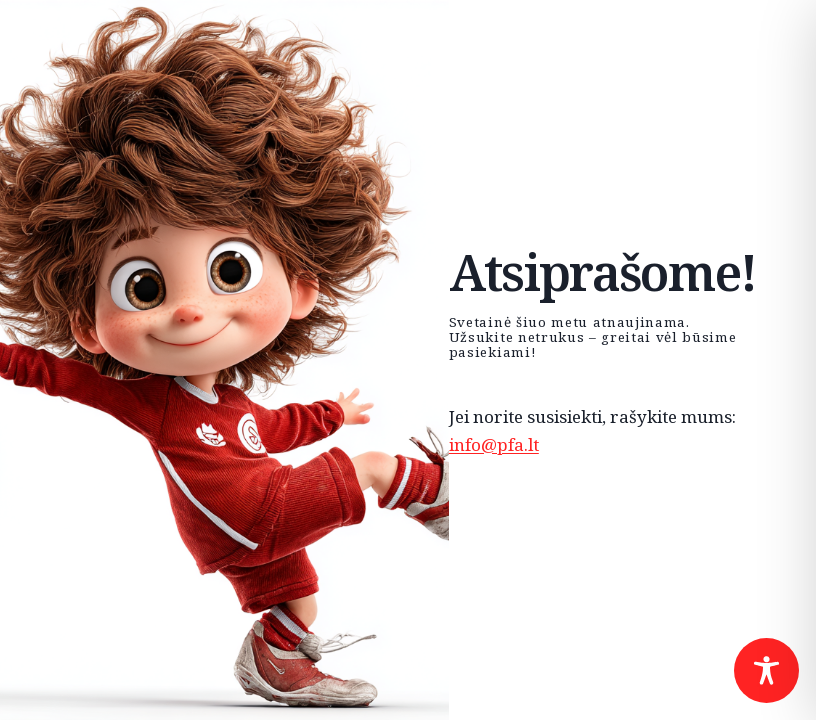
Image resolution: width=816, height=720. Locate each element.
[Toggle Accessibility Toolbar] (766, 670)
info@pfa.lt (494, 444)
